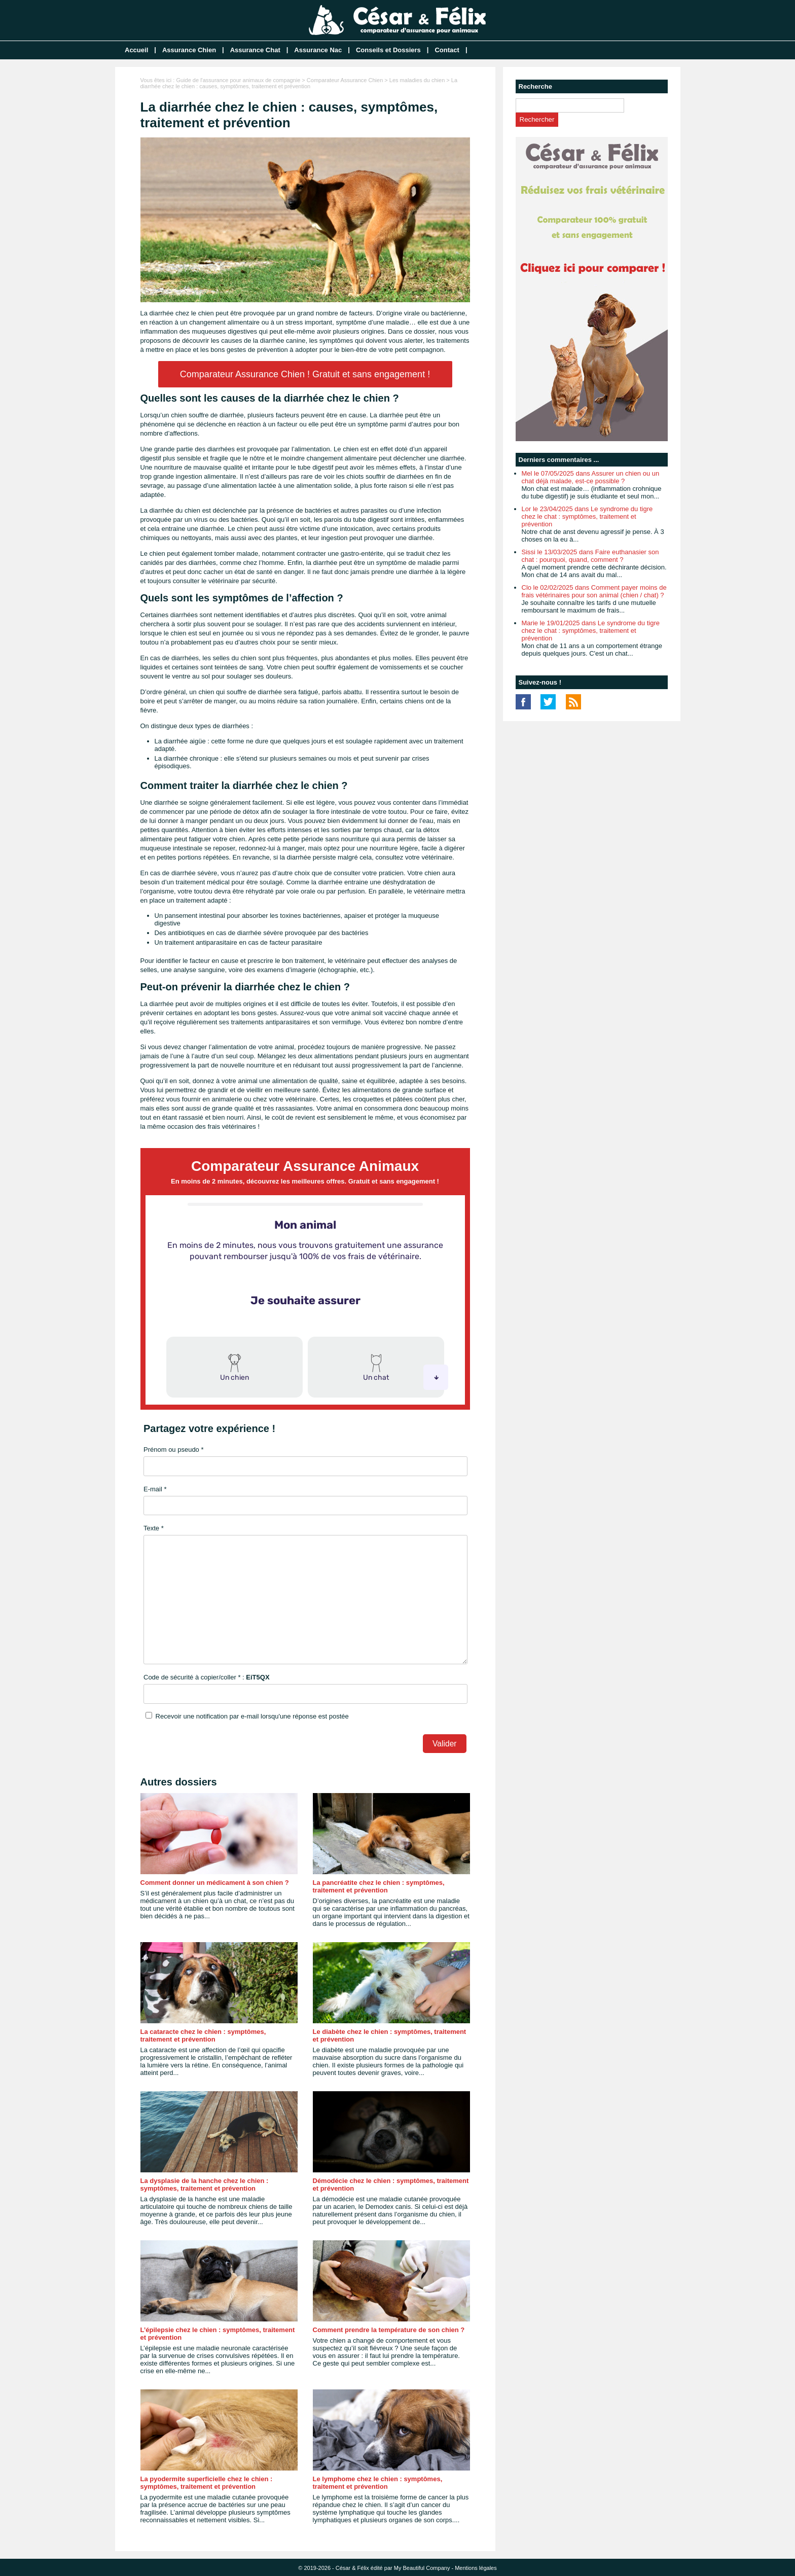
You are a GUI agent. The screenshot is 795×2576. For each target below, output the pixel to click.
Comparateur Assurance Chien (345, 80)
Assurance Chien (189, 50)
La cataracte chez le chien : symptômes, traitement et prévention (203, 2035)
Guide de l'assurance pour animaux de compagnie (238, 80)
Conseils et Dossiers (388, 50)
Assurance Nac (318, 50)
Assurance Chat (255, 50)
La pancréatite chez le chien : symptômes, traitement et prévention (379, 1886)
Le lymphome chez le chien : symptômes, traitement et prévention (378, 2482)
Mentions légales (476, 2568)
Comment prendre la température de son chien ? (389, 2330)
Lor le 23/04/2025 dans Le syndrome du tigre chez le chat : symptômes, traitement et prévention (587, 516)
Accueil (136, 50)
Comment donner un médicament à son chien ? (214, 1882)
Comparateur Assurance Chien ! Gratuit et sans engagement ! (305, 374)
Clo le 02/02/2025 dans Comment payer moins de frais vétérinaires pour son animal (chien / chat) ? (594, 591)
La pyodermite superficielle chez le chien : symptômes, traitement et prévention (206, 2482)
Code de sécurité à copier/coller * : (206, 1677)
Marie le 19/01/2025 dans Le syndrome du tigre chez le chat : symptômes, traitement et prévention (591, 630)
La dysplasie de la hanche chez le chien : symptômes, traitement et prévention (204, 2184)
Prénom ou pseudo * (173, 1449)
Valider (444, 1743)
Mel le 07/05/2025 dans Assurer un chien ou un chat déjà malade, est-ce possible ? (591, 477)
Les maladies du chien (417, 80)
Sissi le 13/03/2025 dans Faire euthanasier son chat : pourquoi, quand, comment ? (590, 555)
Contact (447, 50)
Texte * (153, 1528)
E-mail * (155, 1489)
